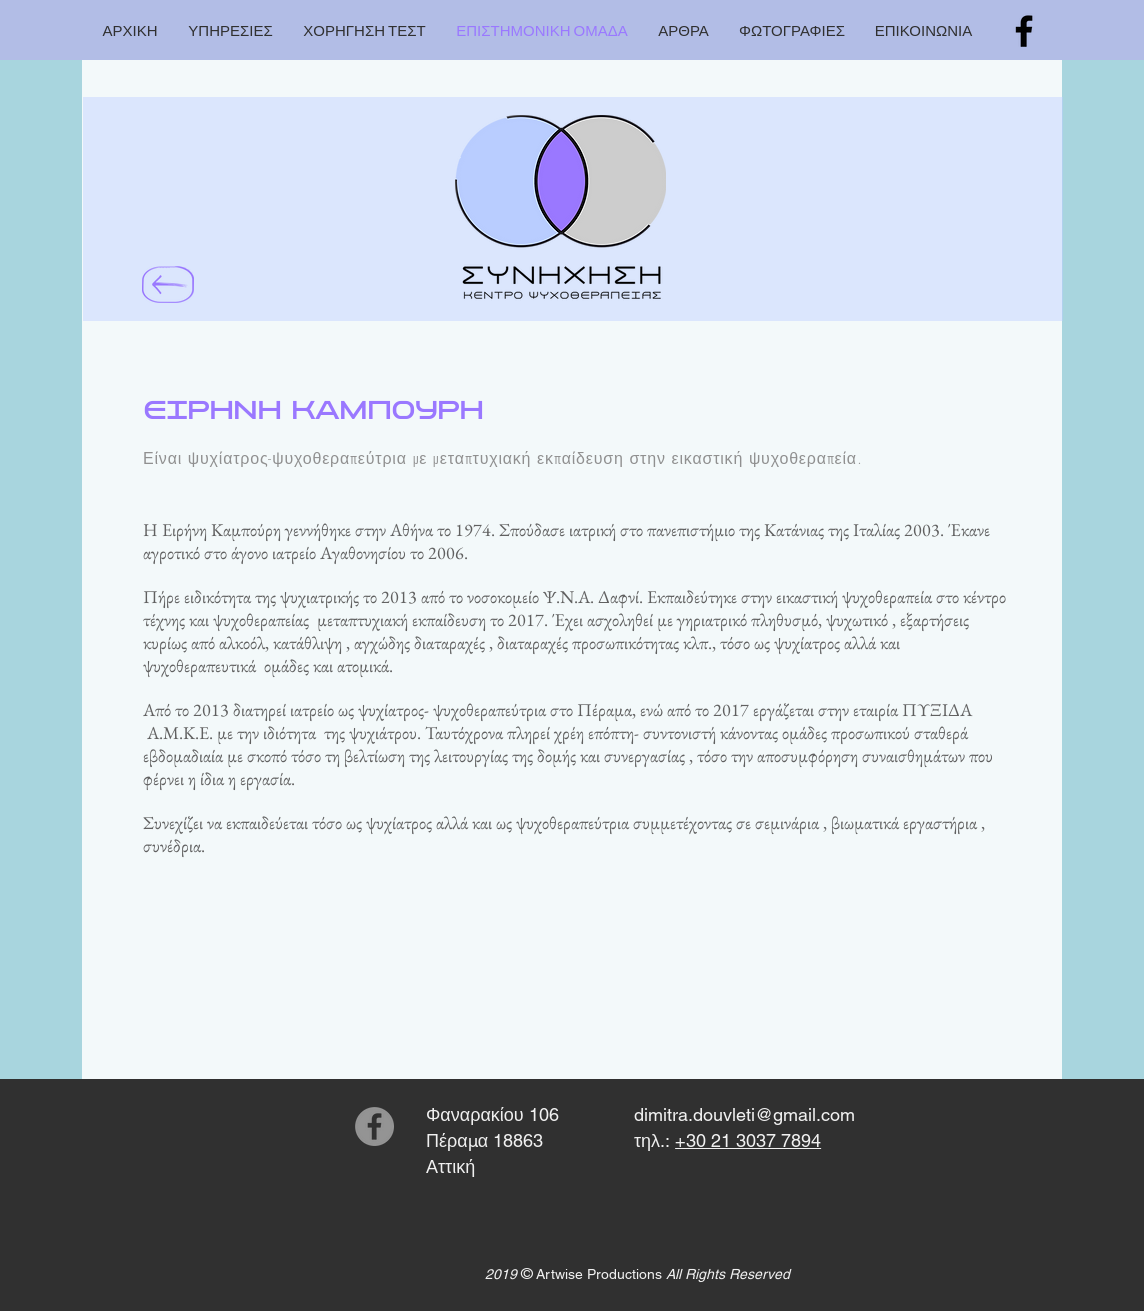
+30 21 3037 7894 (748, 1140)
